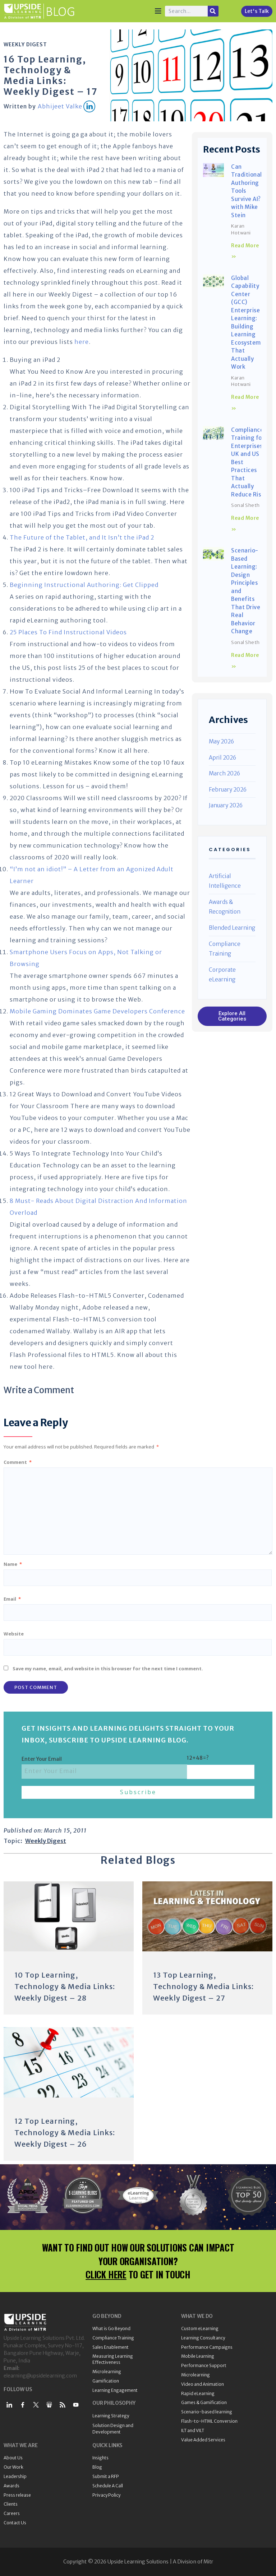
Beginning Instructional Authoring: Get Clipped (84, 584)
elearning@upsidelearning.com (40, 2375)
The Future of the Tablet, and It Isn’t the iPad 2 (82, 537)
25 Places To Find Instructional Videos (68, 632)
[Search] (213, 11)
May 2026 (221, 741)
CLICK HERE (106, 2274)
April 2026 (222, 757)
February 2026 (228, 789)
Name (13, 1564)
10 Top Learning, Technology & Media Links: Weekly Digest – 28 (64, 1986)
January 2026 (226, 805)
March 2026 (224, 773)
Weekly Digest (25, 44)
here (81, 341)
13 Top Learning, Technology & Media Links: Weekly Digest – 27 (203, 1986)
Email (12, 1599)
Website (14, 1633)
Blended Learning (232, 927)
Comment (18, 1462)
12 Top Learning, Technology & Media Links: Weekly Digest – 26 (64, 2132)
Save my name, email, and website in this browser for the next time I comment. (108, 1668)
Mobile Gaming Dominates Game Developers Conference (97, 1011)
